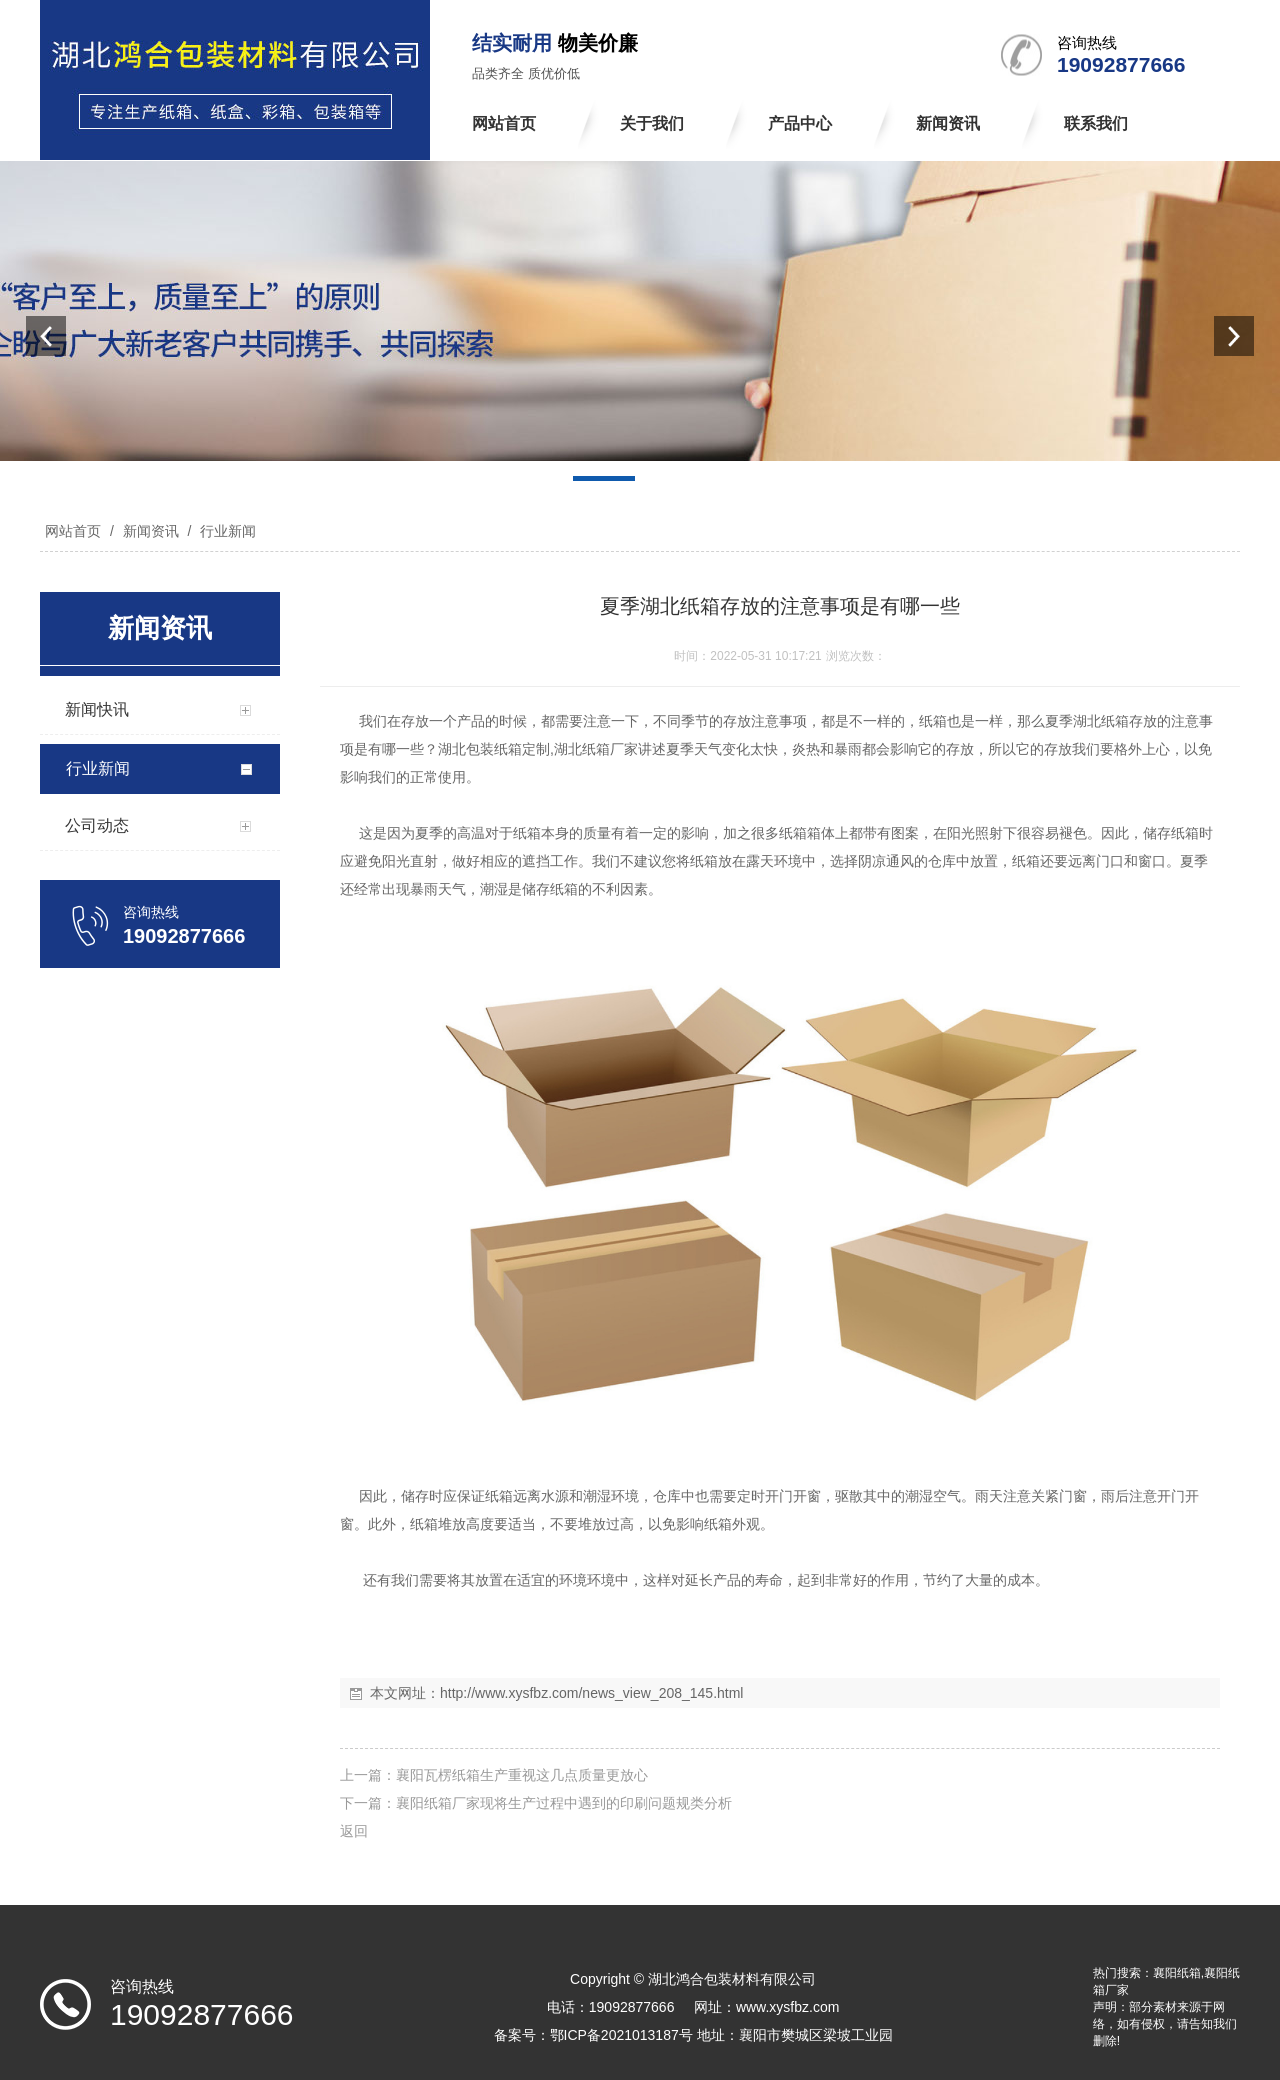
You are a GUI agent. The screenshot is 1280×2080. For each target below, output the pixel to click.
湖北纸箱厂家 (596, 749)
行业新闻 (226, 531)
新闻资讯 (151, 531)
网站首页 (73, 531)
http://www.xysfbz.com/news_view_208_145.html (591, 1693)
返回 (354, 1831)
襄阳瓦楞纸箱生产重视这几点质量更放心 (522, 1775)
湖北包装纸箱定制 (494, 749)
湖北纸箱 (1101, 721)
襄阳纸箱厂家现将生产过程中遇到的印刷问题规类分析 (564, 1803)
